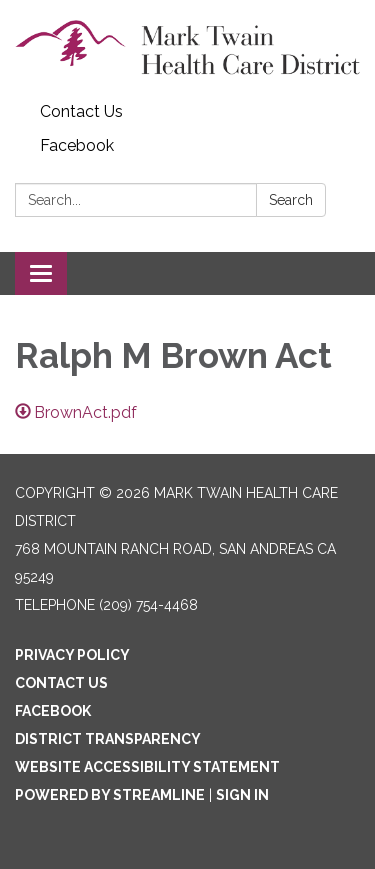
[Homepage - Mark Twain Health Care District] (187, 47)
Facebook (77, 145)
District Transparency (108, 739)
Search (291, 200)
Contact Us (81, 111)
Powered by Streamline (110, 795)
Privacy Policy (72, 655)
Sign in (242, 795)
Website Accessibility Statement (147, 767)
